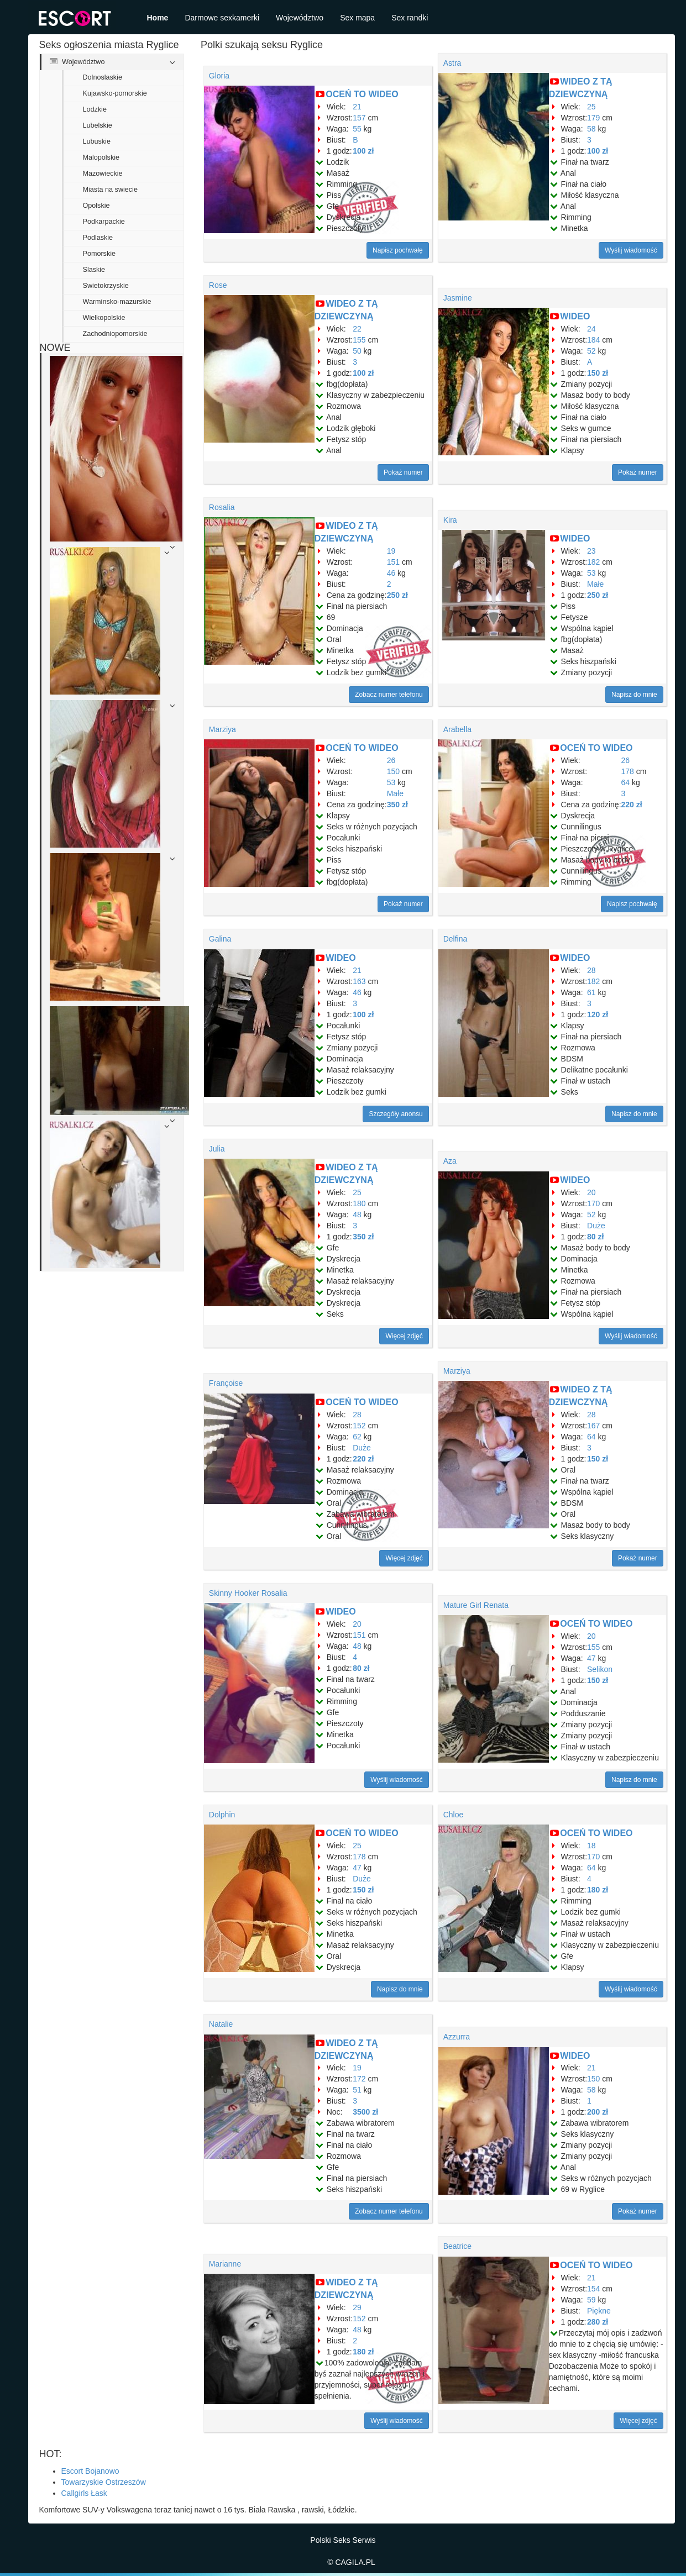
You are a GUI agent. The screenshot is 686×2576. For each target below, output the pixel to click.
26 (391, 760)
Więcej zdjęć (403, 1336)
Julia (217, 1148)
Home (158, 17)
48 (357, 1214)
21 (357, 106)
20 (591, 1192)
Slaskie (94, 270)
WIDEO (575, 316)
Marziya (222, 729)
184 (593, 339)
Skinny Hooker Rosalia (248, 1593)
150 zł (597, 373)
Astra (452, 63)
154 (593, 2288)
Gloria (219, 75)
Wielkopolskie (104, 318)
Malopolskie (101, 157)
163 (359, 981)
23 (591, 550)
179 (593, 117)
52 (591, 350)
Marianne (225, 2263)
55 (357, 128)
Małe (595, 584)
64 (625, 782)
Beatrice (457, 2246)
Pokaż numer (403, 472)
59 (591, 2299)
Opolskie (96, 205)
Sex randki (409, 17)
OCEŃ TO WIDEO (362, 94)
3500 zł (365, 2111)
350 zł (397, 804)
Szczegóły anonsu (395, 1114)
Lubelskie (97, 125)
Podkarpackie (104, 221)
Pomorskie (99, 253)
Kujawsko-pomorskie (115, 93)
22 (357, 328)
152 (359, 1425)
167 (593, 1425)
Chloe (453, 1814)
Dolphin (222, 1814)
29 (357, 2307)
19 (391, 550)
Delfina (455, 938)
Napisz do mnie (634, 694)
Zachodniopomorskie (115, 334)
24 (591, 328)
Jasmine (457, 297)
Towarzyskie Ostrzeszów (103, 2482)
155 (359, 339)
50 (357, 350)
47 (591, 1658)
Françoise (226, 1383)
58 (591, 128)
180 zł (597, 1889)
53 (591, 573)
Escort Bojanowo (90, 2471)
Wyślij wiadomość (631, 250)
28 (591, 970)
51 (357, 2089)
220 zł (631, 804)
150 (393, 771)
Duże (596, 1225)
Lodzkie (95, 109)
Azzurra (456, 2036)
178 (627, 771)
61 (591, 992)
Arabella (457, 729)
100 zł (363, 150)
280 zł (597, 2321)
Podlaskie (98, 237)
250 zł (397, 595)
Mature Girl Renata (476, 1605)
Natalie (221, 2024)
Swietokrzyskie (106, 286)
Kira (450, 520)
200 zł (597, 2111)
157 (359, 117)
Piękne (599, 2310)
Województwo (299, 17)
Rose (218, 285)
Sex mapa (357, 17)
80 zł (595, 1236)
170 (593, 1203)
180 (359, 1203)
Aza (450, 1160)
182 (593, 562)
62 (357, 1436)
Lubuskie (97, 141)
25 (591, 106)
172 (359, 2078)
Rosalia (222, 507)
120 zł (597, 1014)
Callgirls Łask (84, 2493)
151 (393, 562)
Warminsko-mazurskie (117, 302)
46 (391, 573)
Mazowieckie (103, 173)
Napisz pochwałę (398, 250)
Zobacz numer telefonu (389, 694)
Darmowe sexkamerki (222, 17)
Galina (220, 938)
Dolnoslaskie (102, 77)
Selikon (599, 1669)
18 (591, 1845)
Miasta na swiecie (110, 189)
